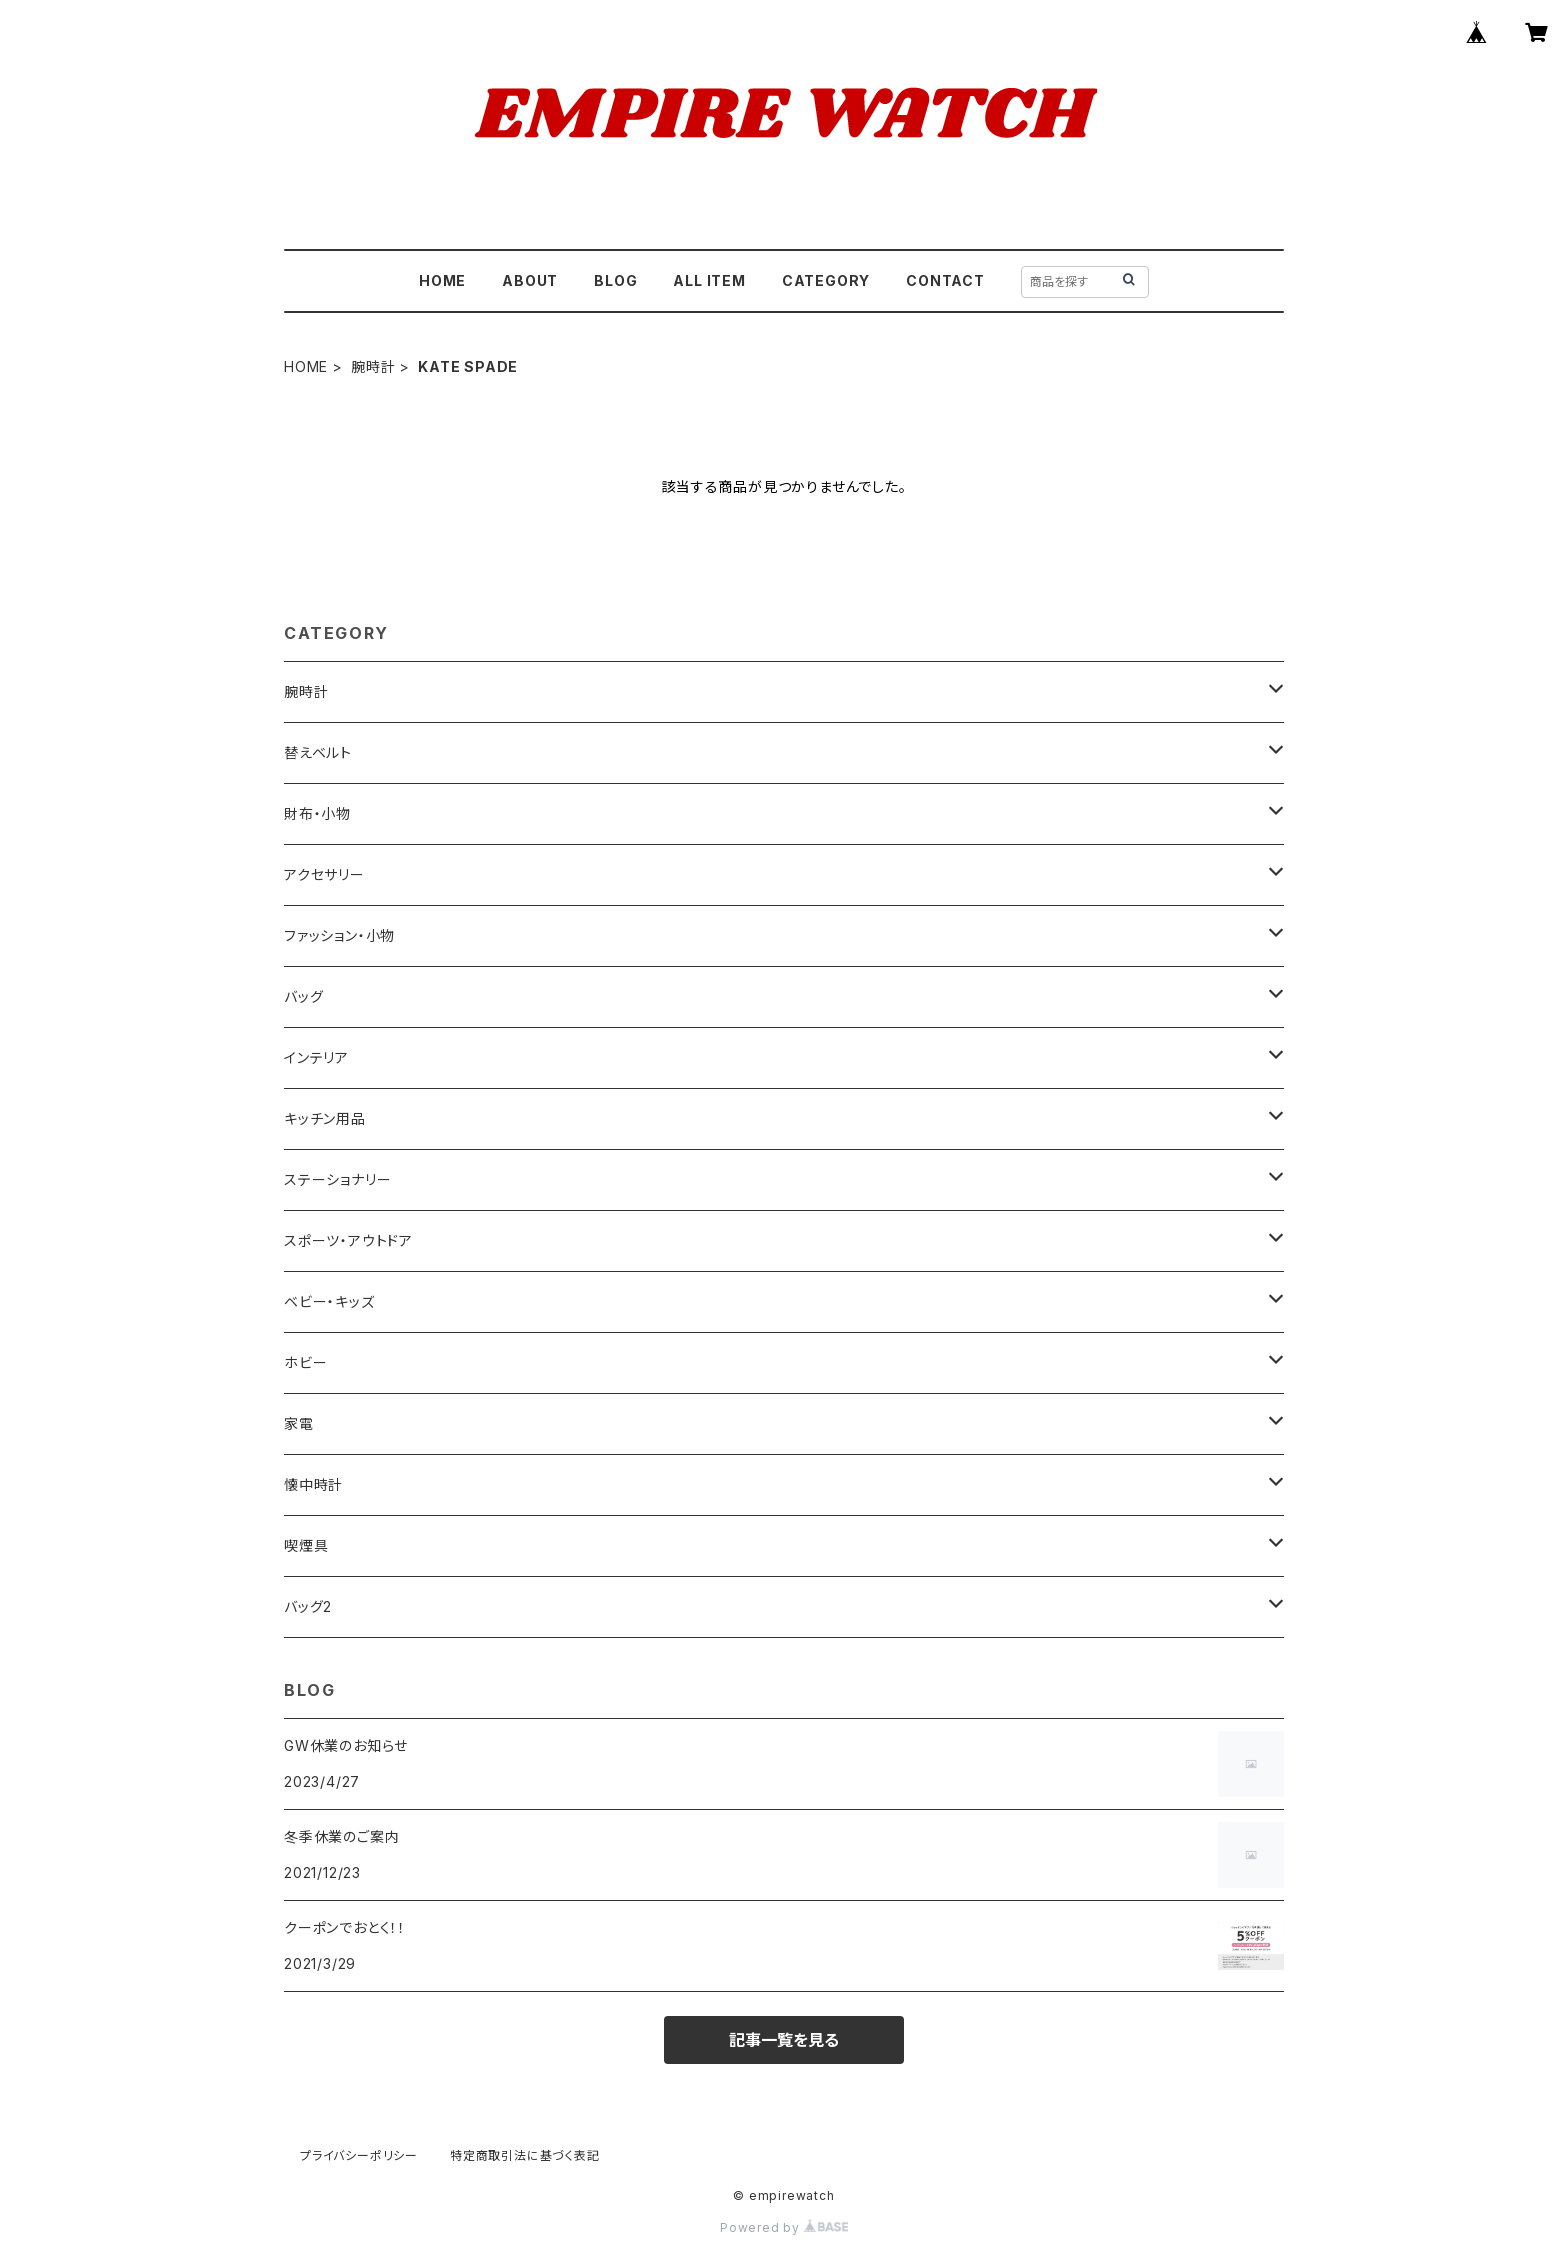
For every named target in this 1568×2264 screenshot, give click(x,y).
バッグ (303, 996)
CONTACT (945, 280)
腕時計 (373, 366)
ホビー (305, 1362)
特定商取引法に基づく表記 (525, 2155)
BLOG (615, 280)
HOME (442, 280)
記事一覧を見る (784, 2040)
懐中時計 (313, 1484)
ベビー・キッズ (329, 1301)
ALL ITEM (709, 280)
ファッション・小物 (339, 935)
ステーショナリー (337, 1179)
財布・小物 (317, 813)
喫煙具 (306, 1545)
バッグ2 (308, 1606)
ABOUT (530, 280)
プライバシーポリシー (359, 2155)
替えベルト (318, 752)
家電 (299, 1423)
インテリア (316, 1057)
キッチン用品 (325, 1118)
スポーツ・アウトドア (348, 1240)
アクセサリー (324, 874)
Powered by (784, 2227)
